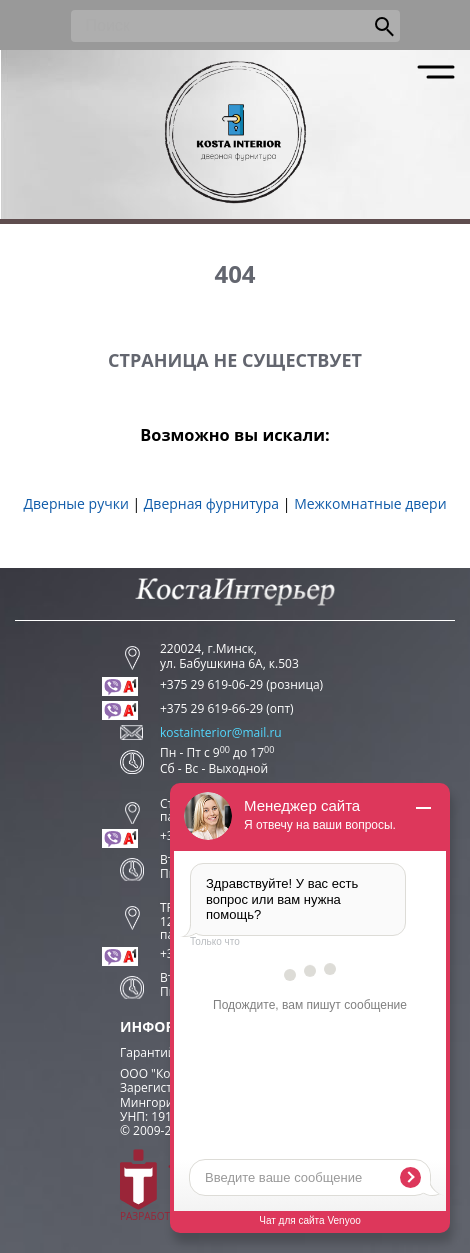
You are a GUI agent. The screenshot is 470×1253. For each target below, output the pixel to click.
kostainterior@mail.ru (221, 733)
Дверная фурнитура (211, 503)
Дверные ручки (75, 503)
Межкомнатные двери (370, 503)
